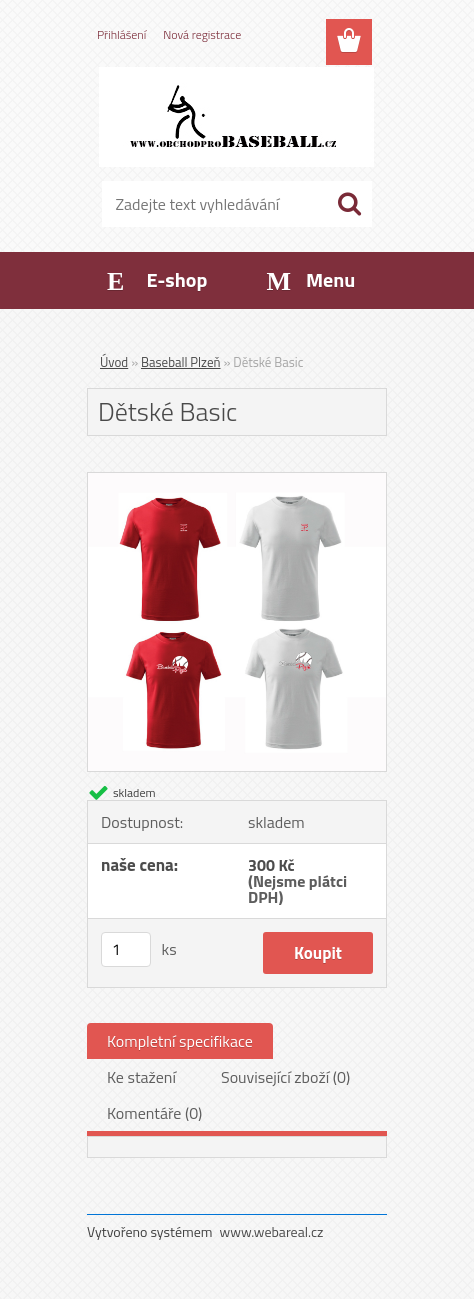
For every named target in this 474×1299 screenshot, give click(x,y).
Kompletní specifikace (180, 1041)
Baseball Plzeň (180, 362)
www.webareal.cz (272, 1231)
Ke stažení (141, 1077)
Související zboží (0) (285, 1077)
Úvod (114, 362)
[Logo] (236, 117)
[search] (349, 204)
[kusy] (126, 949)
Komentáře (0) (154, 1113)
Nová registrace (202, 34)
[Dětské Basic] (237, 481)
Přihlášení (121, 34)
